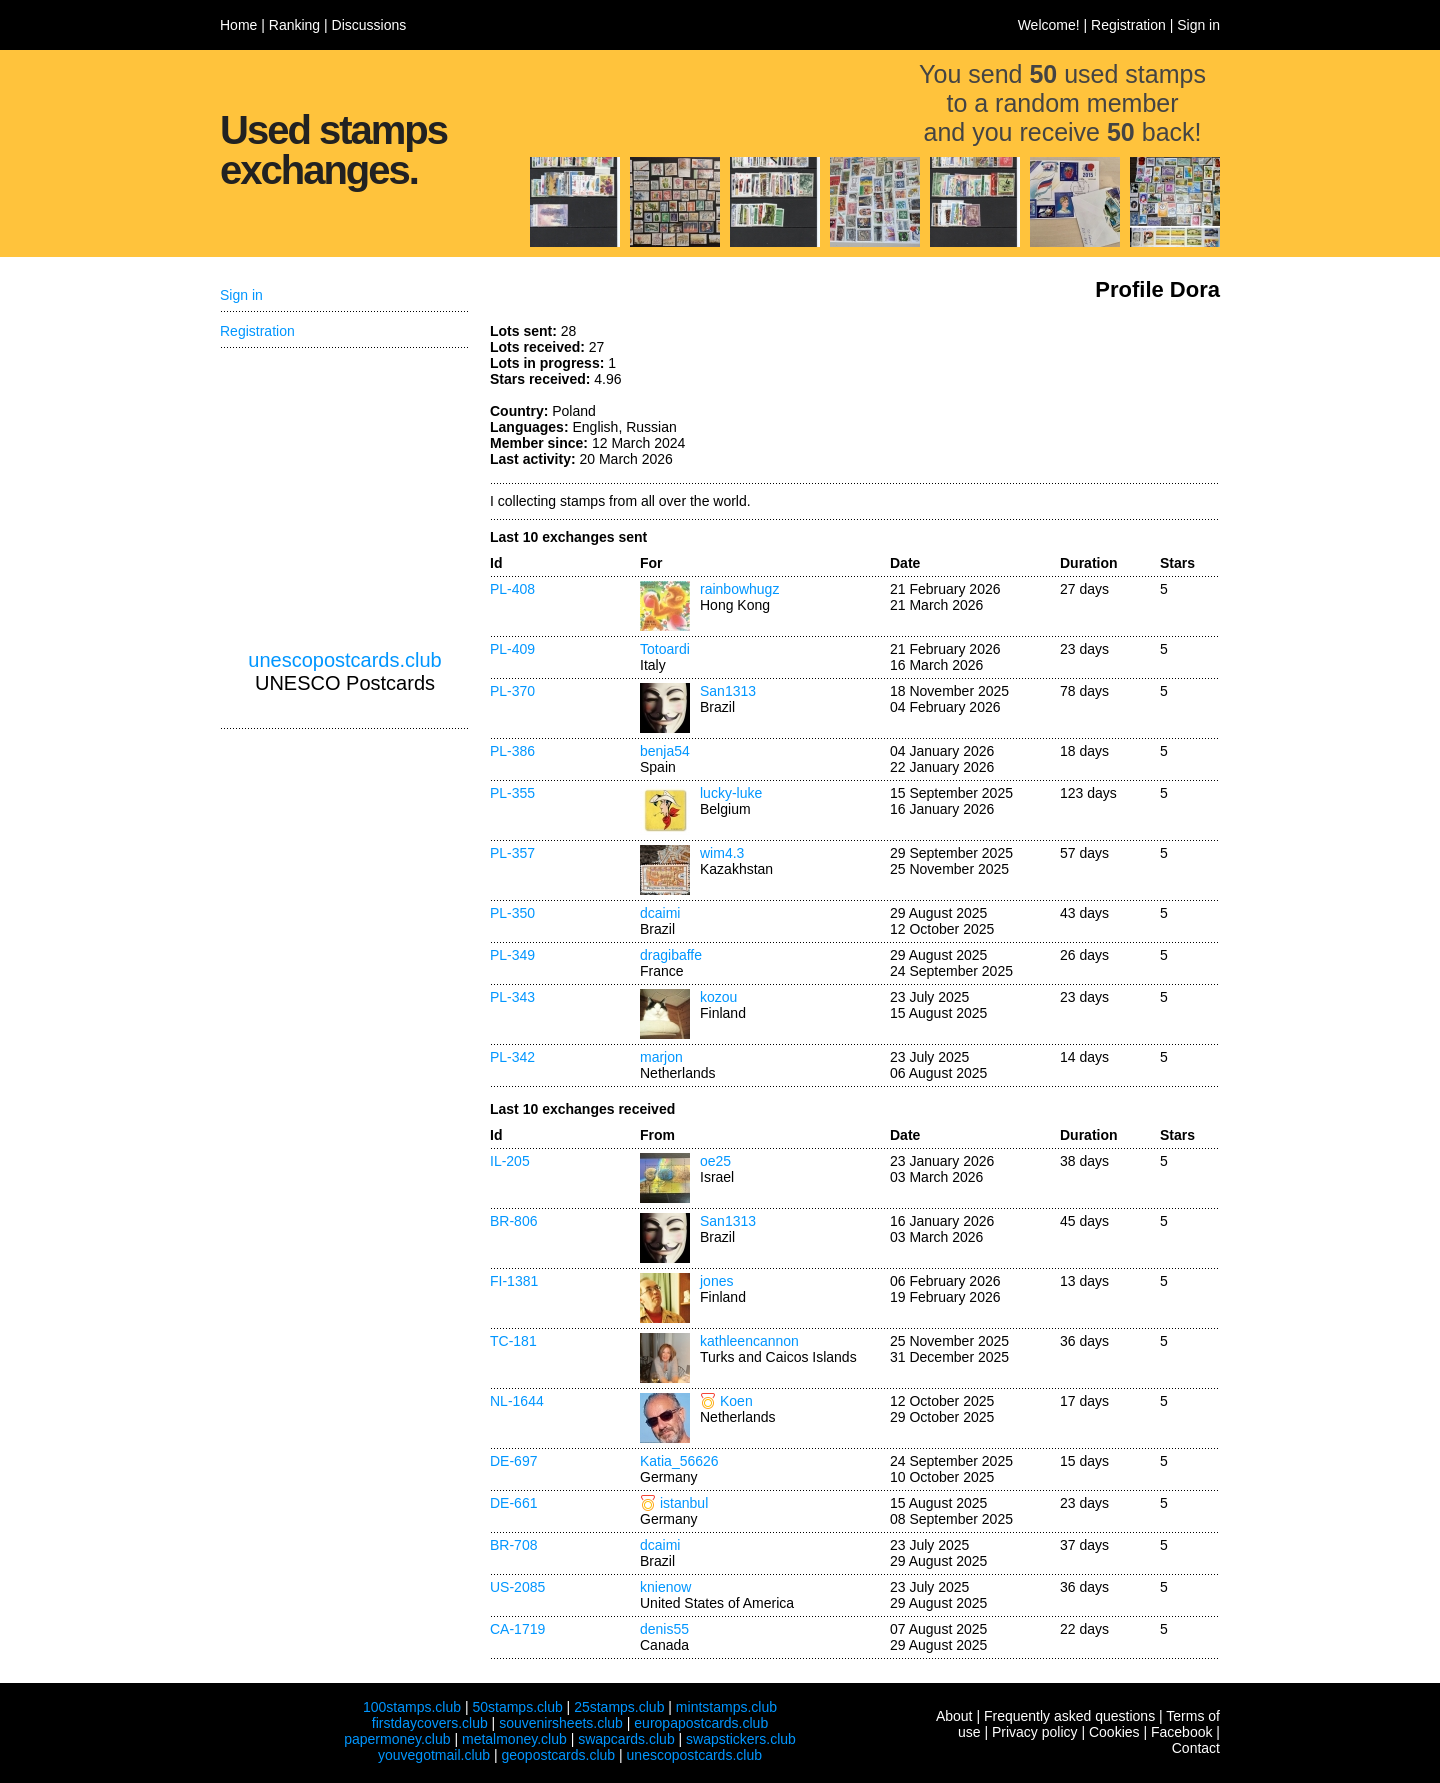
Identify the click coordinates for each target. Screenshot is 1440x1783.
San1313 (728, 691)
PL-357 (512, 853)
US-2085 (517, 1587)
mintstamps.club (726, 1707)
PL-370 (512, 691)
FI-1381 (514, 1281)
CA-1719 (517, 1629)
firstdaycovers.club (430, 1723)
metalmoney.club (514, 1739)
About (954, 1716)
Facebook (1181, 1732)
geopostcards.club (559, 1755)
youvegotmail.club (434, 1755)
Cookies (1114, 1732)
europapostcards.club (701, 1723)
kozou (718, 997)
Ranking (294, 25)
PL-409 (512, 649)
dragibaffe (671, 955)
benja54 (665, 751)
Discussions (369, 25)
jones (716, 1281)
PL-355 (512, 793)
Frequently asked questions (1069, 1716)
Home (238, 25)
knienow (665, 1587)
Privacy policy (1035, 1732)
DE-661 (513, 1503)
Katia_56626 (679, 1461)
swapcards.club (626, 1739)
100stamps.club (412, 1707)
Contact (1196, 1748)
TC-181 (513, 1341)
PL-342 (512, 1057)
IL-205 (510, 1161)
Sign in (1198, 25)
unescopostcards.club (344, 660)
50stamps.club (517, 1707)
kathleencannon (749, 1341)
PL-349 (512, 955)
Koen (736, 1401)
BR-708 (513, 1545)
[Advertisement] (1070, 398)
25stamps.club (619, 1707)
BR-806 (513, 1221)
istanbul (684, 1503)
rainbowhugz (739, 589)
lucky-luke (731, 793)
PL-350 (512, 913)
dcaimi (660, 913)
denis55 (664, 1629)
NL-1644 (517, 1401)
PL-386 (512, 751)
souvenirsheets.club (561, 1723)
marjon (661, 1057)
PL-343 (512, 997)
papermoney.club (397, 1739)
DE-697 (513, 1461)
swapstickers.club (741, 1739)
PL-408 (512, 589)
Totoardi (665, 649)
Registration (1128, 25)
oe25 (715, 1161)
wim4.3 (722, 853)
